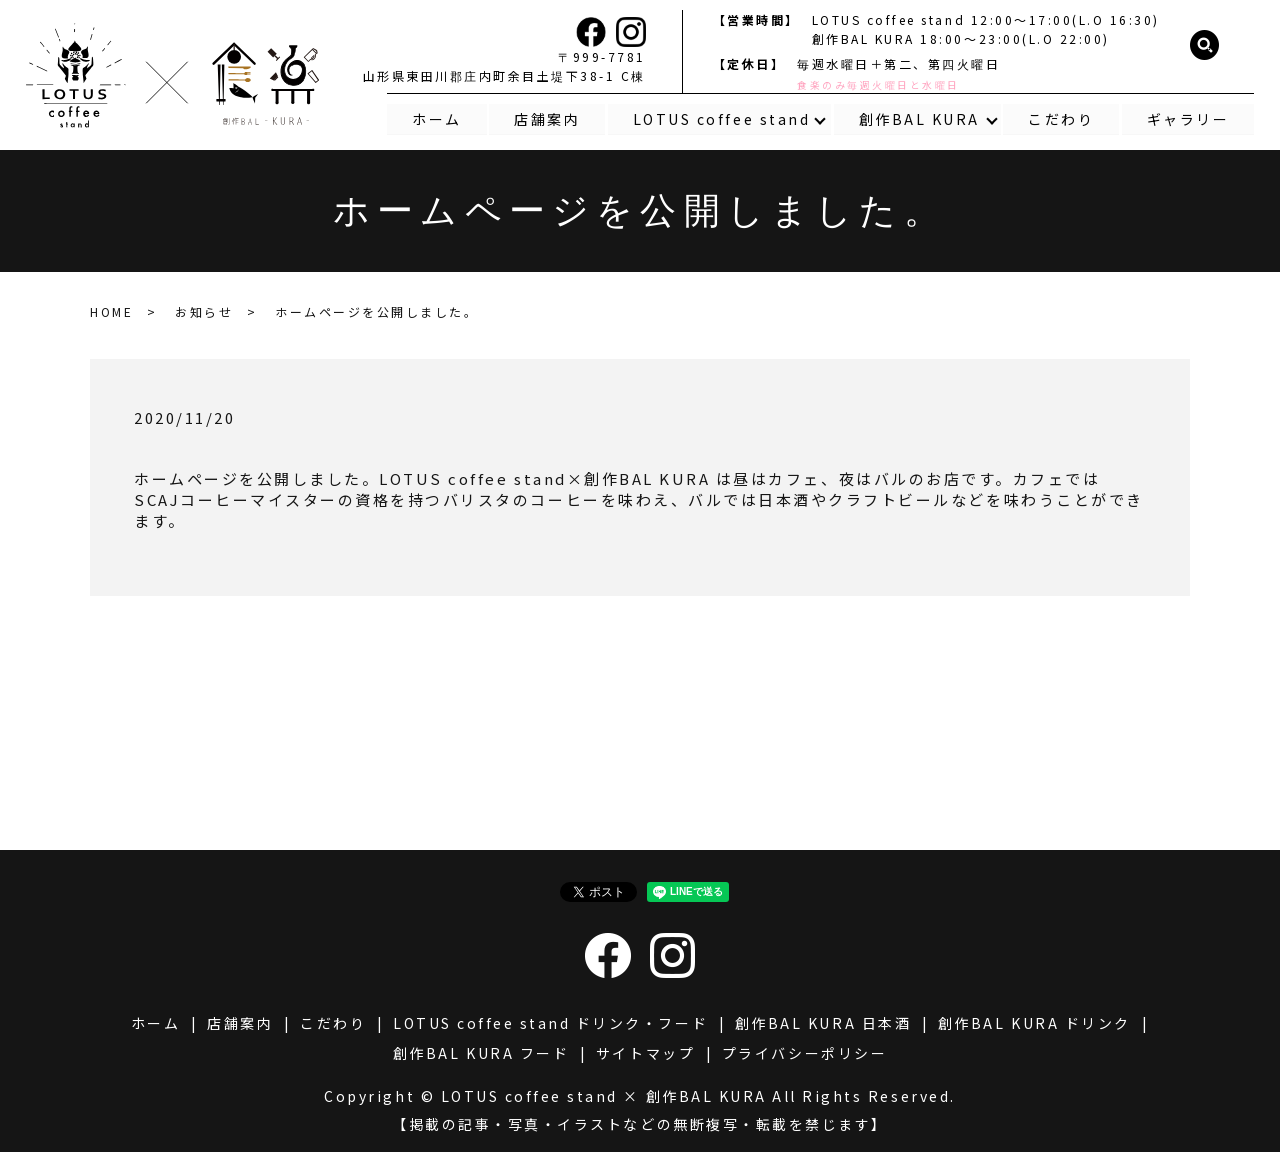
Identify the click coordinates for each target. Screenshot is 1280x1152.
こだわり (1061, 118)
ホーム (435, 118)
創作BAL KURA (918, 118)
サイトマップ (645, 1053)
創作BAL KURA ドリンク (1034, 1023)
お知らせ (204, 311)
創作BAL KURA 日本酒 (823, 1023)
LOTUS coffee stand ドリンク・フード (550, 1023)
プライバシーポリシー (804, 1053)
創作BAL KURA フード (481, 1053)
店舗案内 (546, 118)
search (1205, 46)
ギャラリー (1188, 118)
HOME (111, 311)
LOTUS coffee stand (720, 118)
